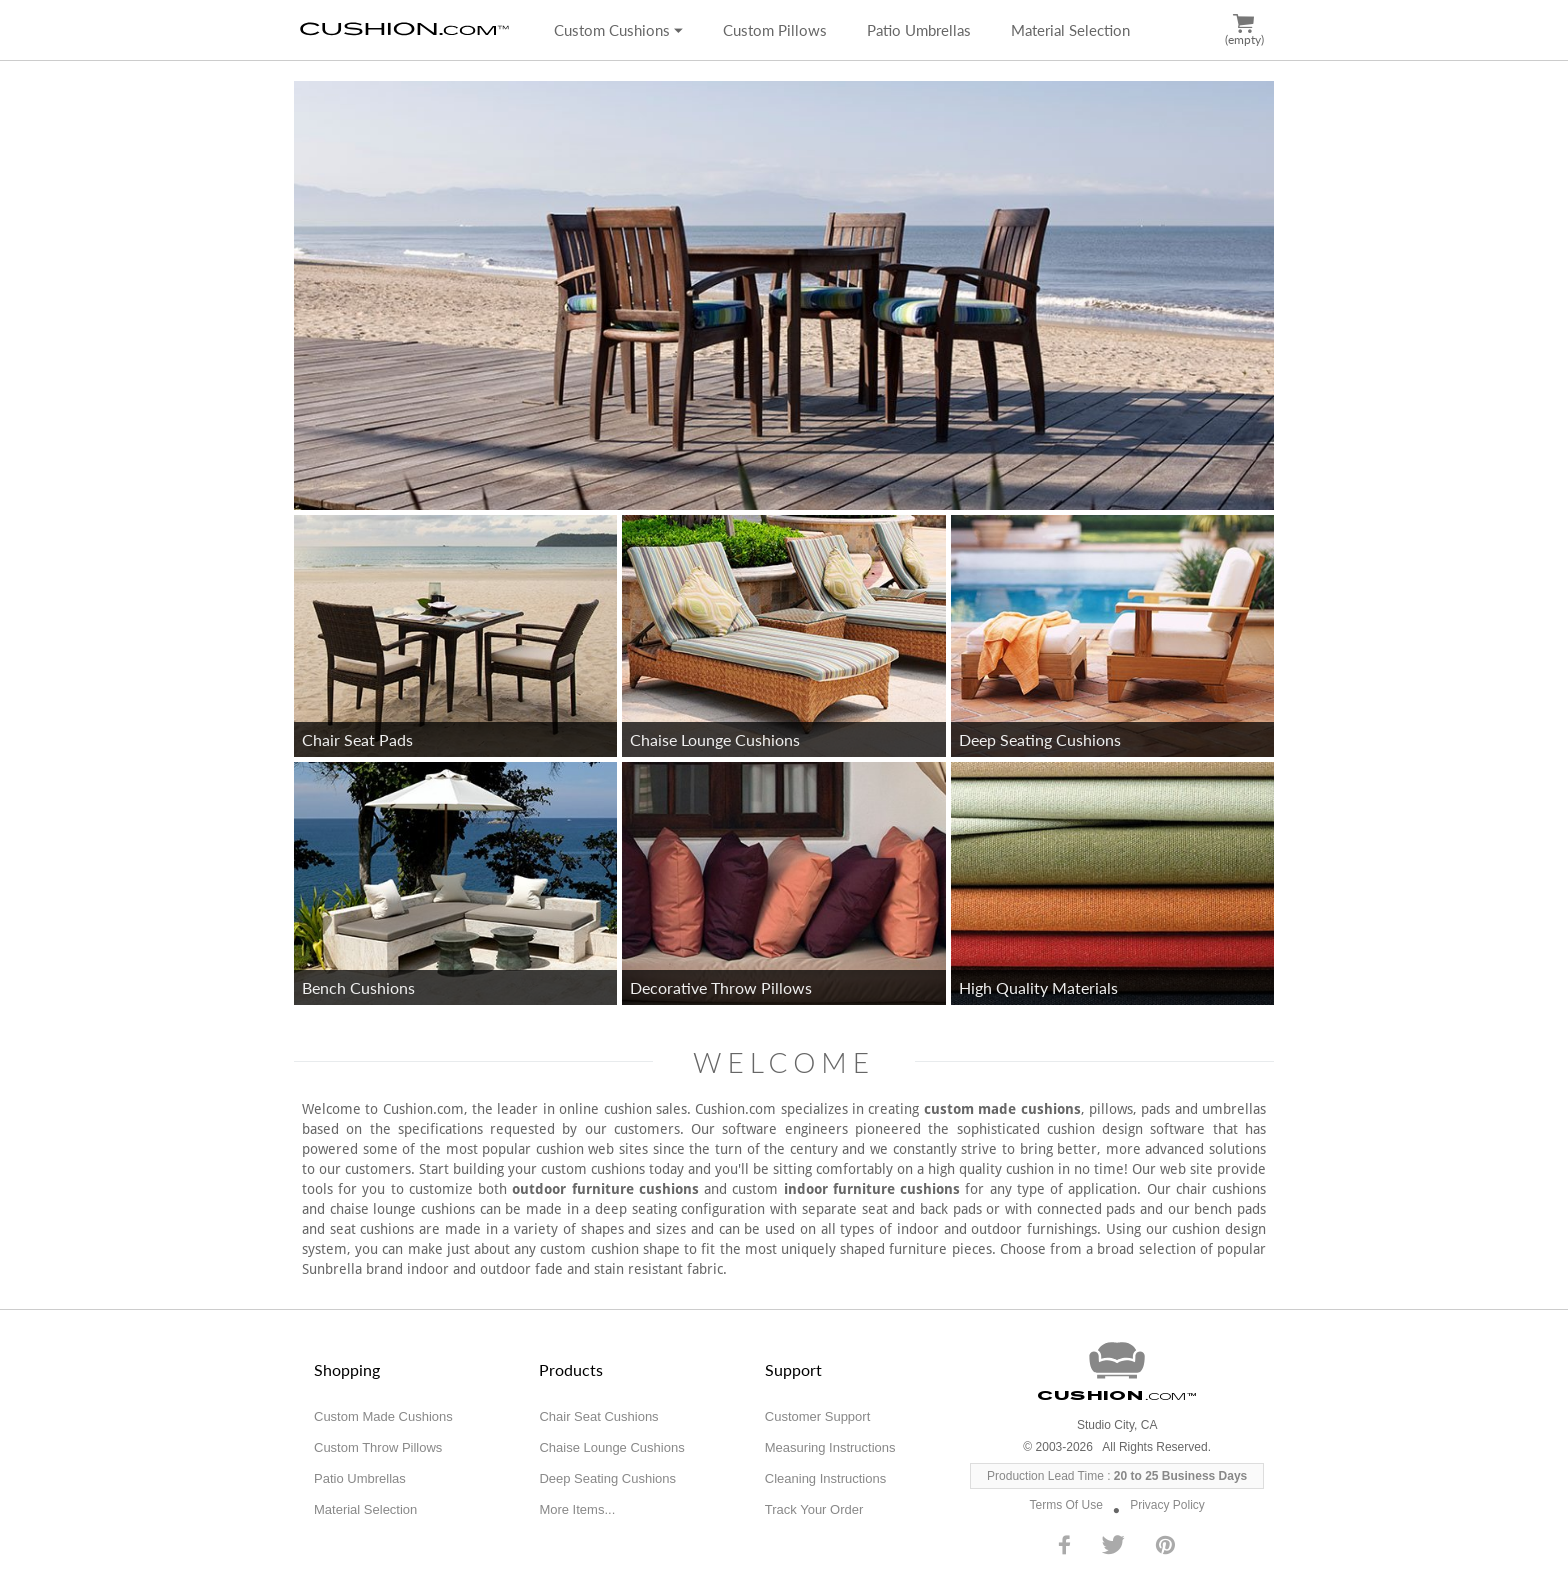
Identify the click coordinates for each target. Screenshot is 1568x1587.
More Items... (577, 1509)
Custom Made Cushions (383, 1416)
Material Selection (1070, 30)
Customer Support (818, 1416)
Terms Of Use (1066, 1505)
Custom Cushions (618, 30)
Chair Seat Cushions (598, 1416)
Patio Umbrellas (919, 30)
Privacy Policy (1167, 1505)
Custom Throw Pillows (378, 1447)
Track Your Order (814, 1509)
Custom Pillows (775, 30)
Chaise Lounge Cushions (611, 1447)
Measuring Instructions (830, 1447)
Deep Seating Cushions (607, 1478)
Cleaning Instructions (825, 1478)
